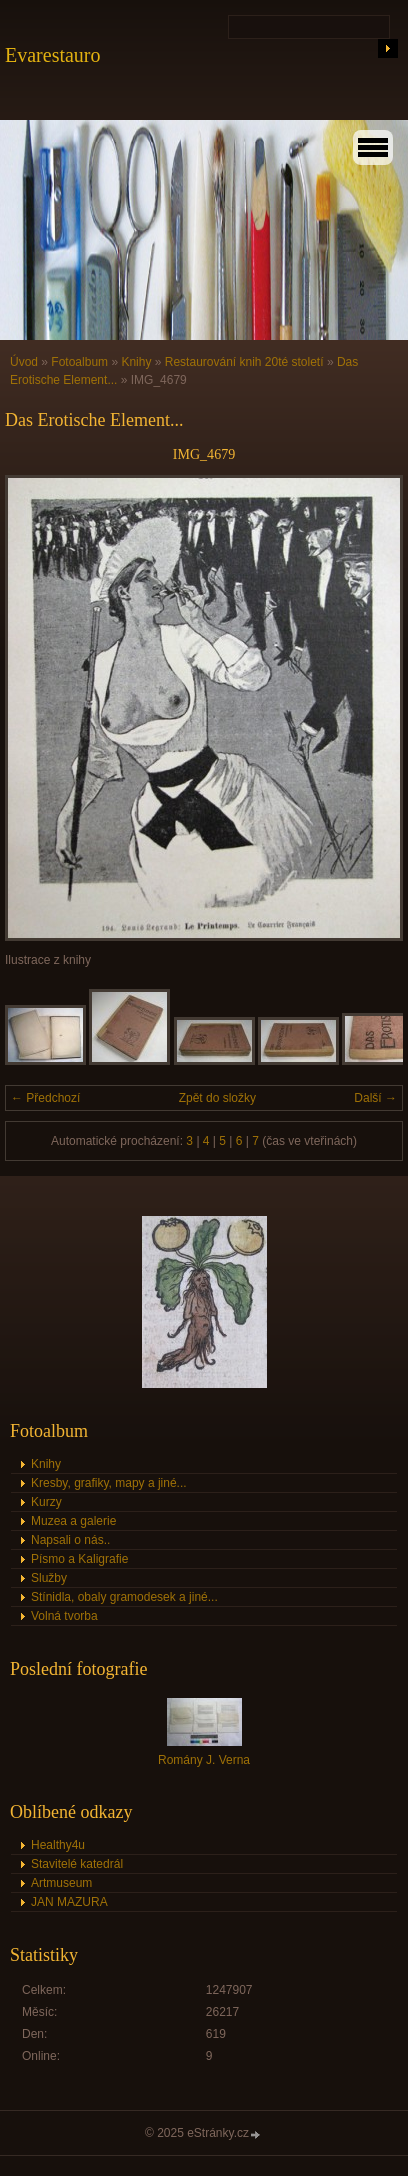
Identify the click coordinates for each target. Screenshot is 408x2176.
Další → (375, 1098)
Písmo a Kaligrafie (79, 1559)
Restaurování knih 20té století (244, 362)
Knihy (136, 362)
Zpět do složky (217, 1098)
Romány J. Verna (204, 1760)
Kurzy (46, 1502)
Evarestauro (53, 55)
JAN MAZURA (69, 1902)
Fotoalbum (79, 362)
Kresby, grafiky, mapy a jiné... (109, 1483)
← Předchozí (45, 1098)
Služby (49, 1578)
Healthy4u (58, 1845)
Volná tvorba (64, 1616)
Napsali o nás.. (70, 1540)
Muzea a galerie (73, 1521)
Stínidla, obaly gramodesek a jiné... (124, 1597)
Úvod (24, 362)
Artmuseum (61, 1883)
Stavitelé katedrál (77, 1864)
